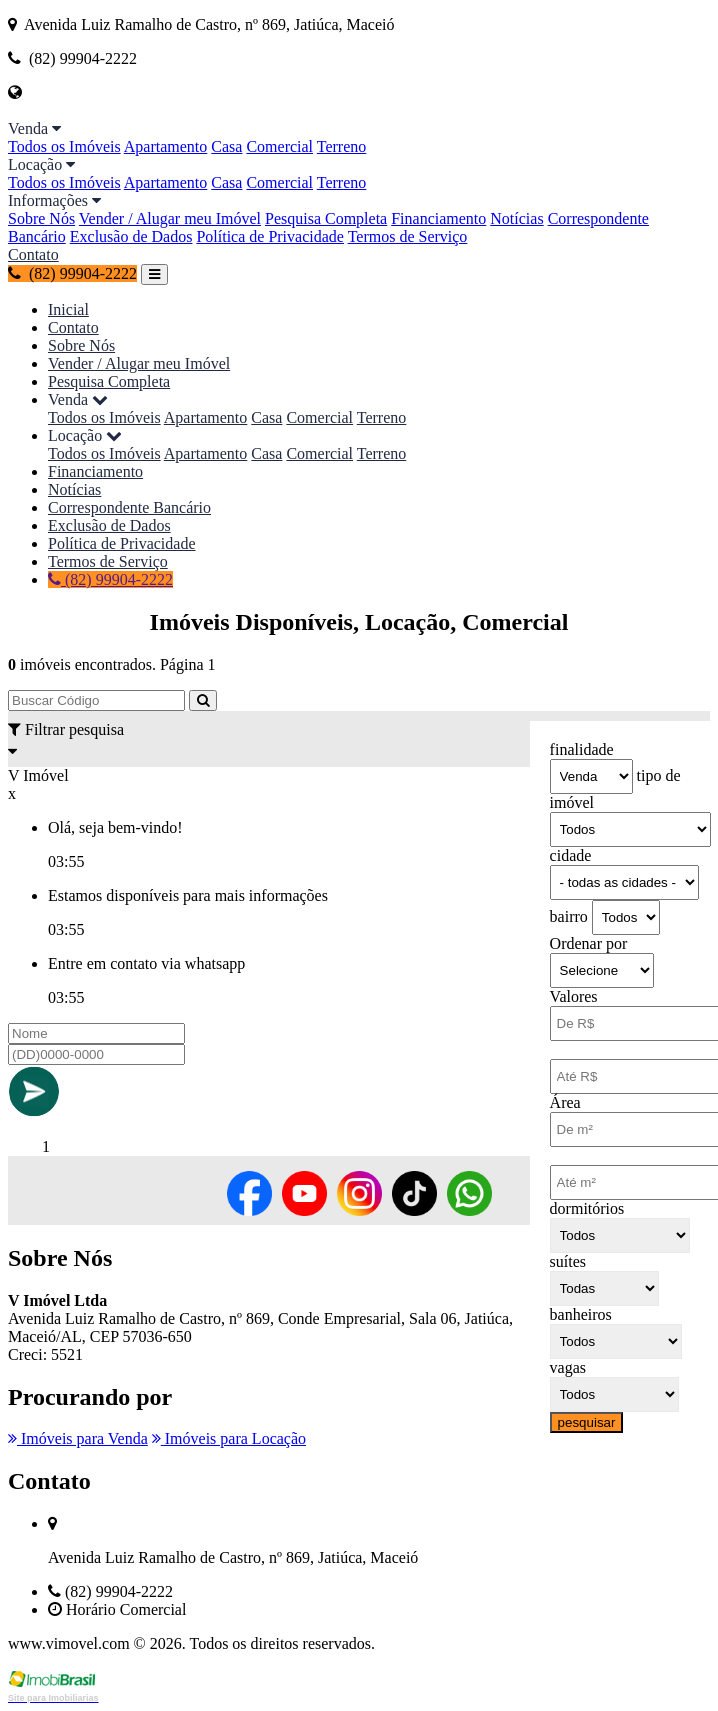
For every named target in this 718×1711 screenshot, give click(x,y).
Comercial (279, 146)
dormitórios (587, 1208)
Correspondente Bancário (129, 507)
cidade (571, 855)
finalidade (582, 749)
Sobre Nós (41, 218)
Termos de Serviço (408, 236)
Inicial (68, 309)
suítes (568, 1261)
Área (565, 1102)
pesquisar (587, 1422)
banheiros (581, 1314)
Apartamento (166, 146)
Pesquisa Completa (326, 218)
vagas (568, 1367)
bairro (569, 916)
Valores (574, 996)
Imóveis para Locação (229, 1438)
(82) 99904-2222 (72, 273)
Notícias (516, 218)
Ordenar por (589, 943)
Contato (33, 254)
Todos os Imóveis (64, 146)
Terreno (342, 146)
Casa (226, 146)
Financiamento (438, 218)
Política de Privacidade (270, 236)
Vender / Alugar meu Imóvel (170, 218)
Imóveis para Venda (78, 1438)
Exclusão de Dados (131, 236)
